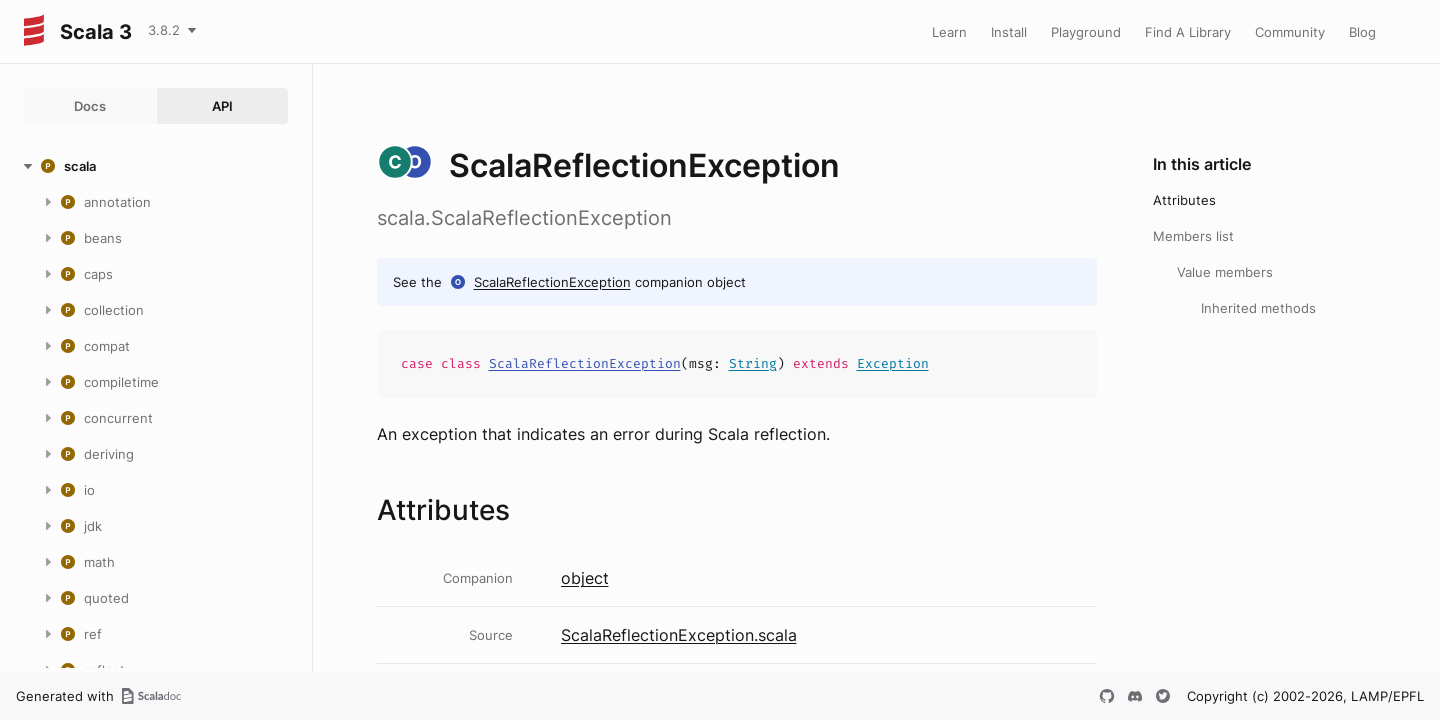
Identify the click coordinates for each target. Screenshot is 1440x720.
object (585, 578)
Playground (1086, 32)
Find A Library (1188, 32)
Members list (1193, 236)
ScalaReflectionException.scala (679, 635)
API (222, 106)
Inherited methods (1258, 308)
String (753, 363)
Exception (893, 363)
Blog (1362, 32)
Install (1009, 32)
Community (1290, 32)
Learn (949, 32)
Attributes (1184, 200)
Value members (1225, 272)
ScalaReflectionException (552, 282)
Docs (90, 106)
